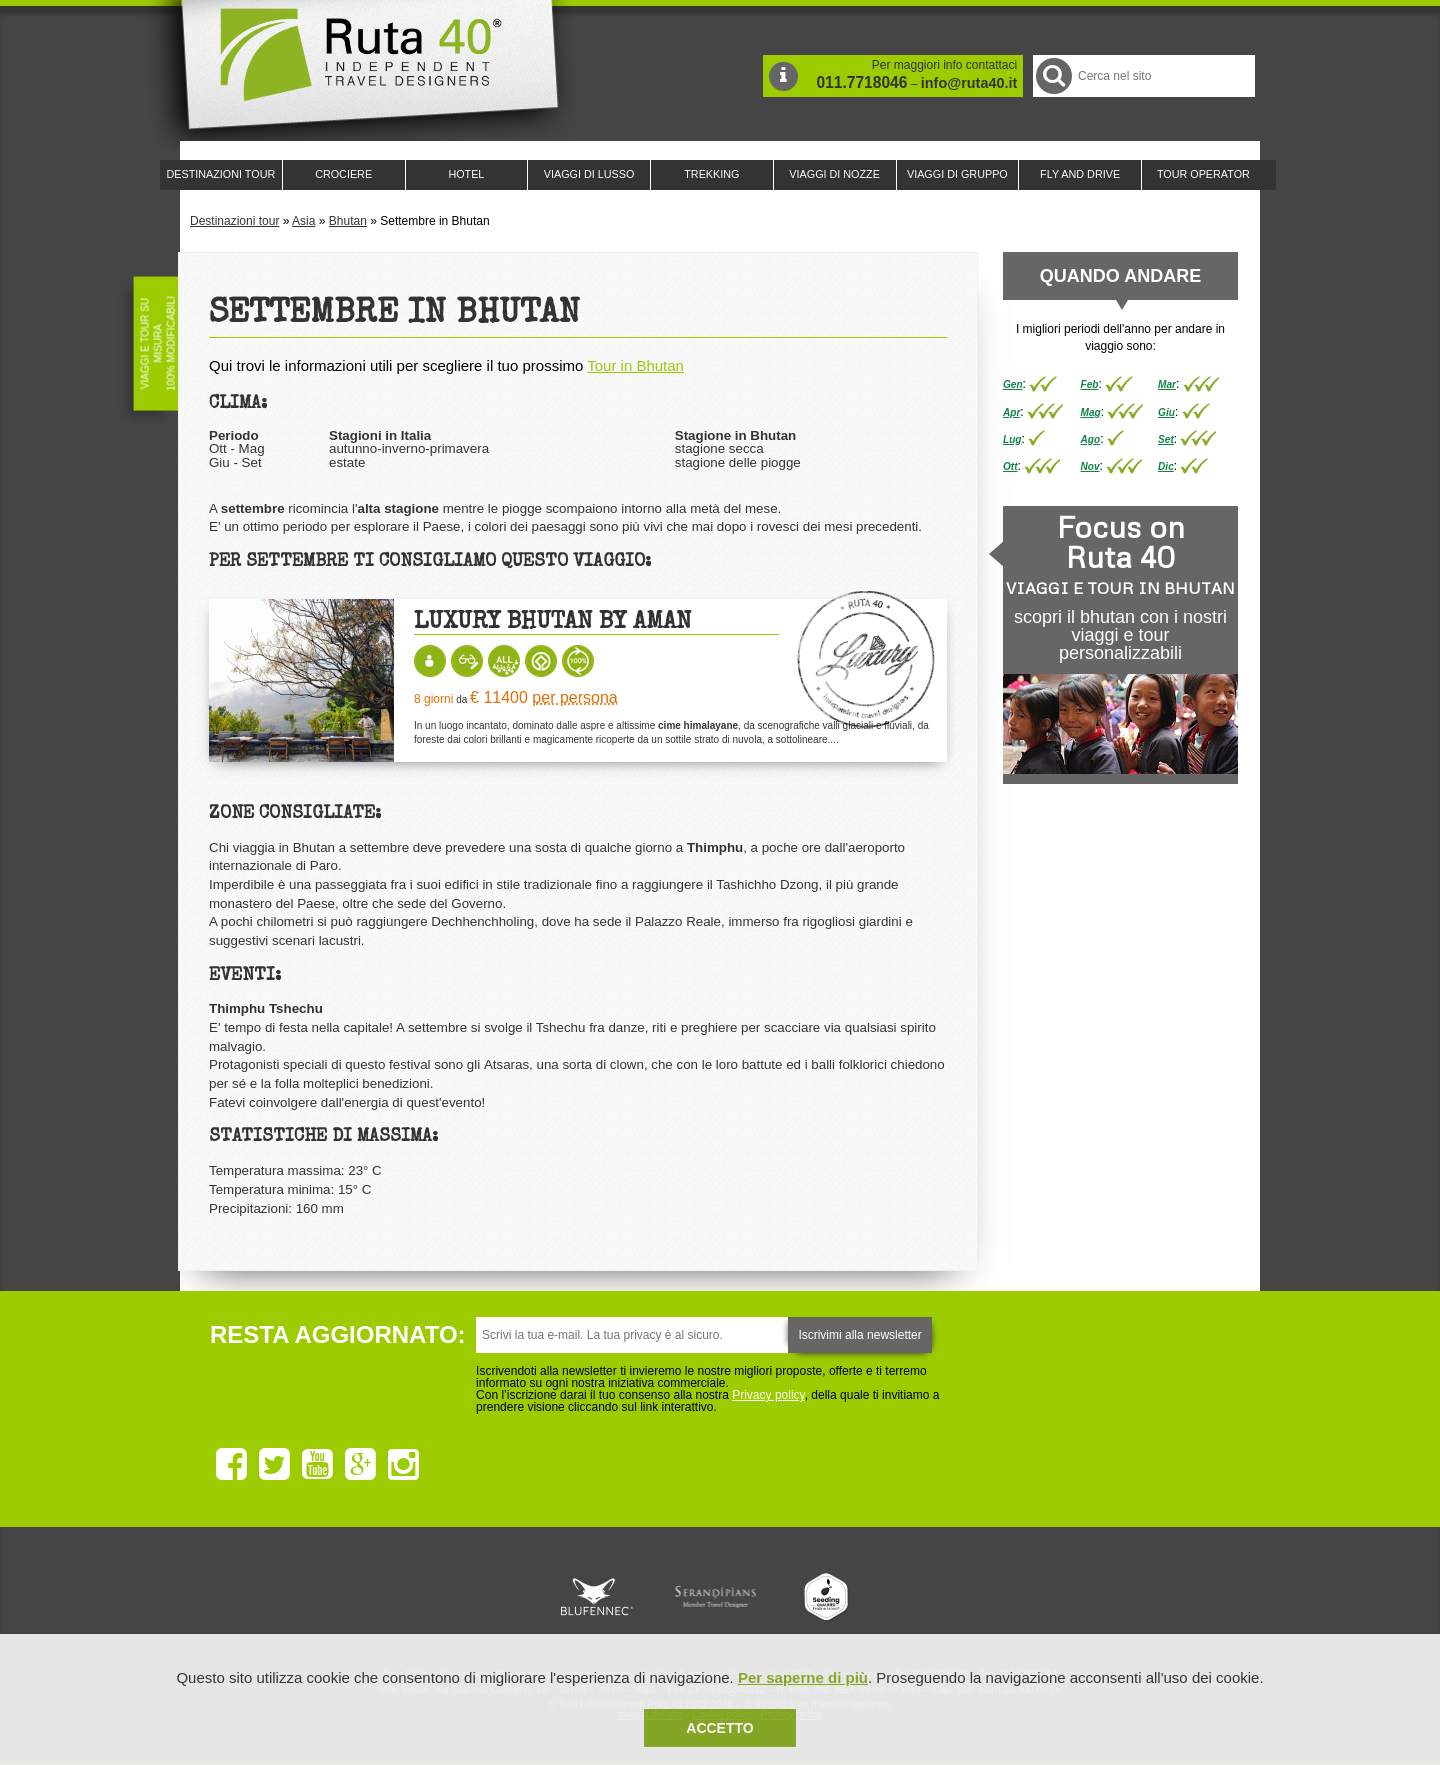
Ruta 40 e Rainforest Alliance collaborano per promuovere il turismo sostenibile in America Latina (604, 1597)
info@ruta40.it (969, 83)
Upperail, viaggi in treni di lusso (828, 1597)
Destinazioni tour (234, 221)
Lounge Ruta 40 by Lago (940, 1597)
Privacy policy (768, 1395)
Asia (303, 221)
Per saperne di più (803, 1677)
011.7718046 (861, 82)
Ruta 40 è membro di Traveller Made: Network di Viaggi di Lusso (492, 1597)
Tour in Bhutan (635, 365)
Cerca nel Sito (1052, 75)
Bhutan (348, 221)
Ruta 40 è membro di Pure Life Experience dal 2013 (716, 1597)
